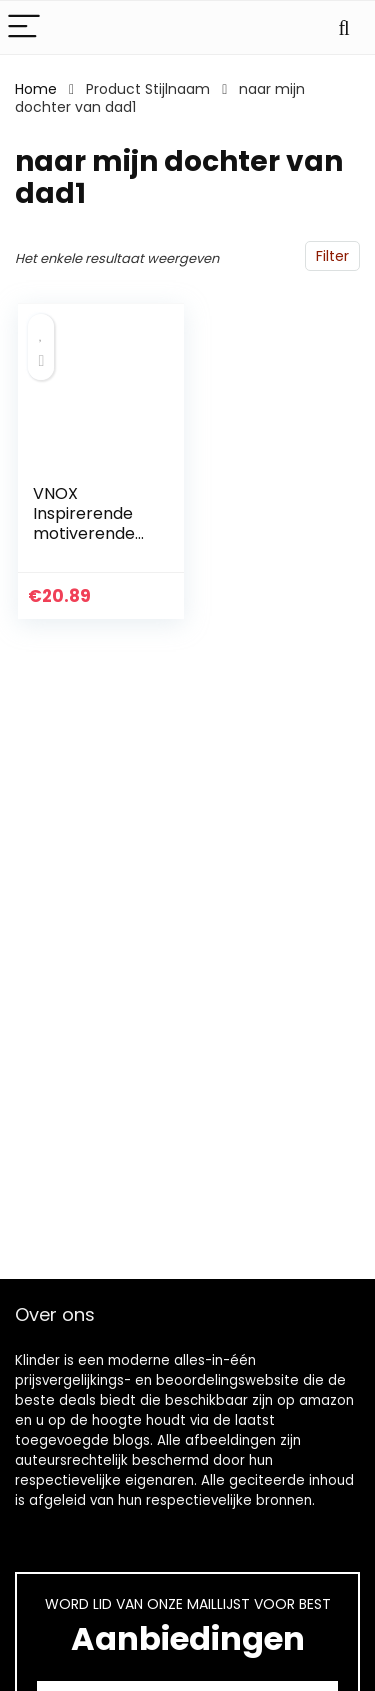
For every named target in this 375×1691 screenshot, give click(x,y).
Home (36, 89)
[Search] (344, 27)
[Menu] (24, 27)
